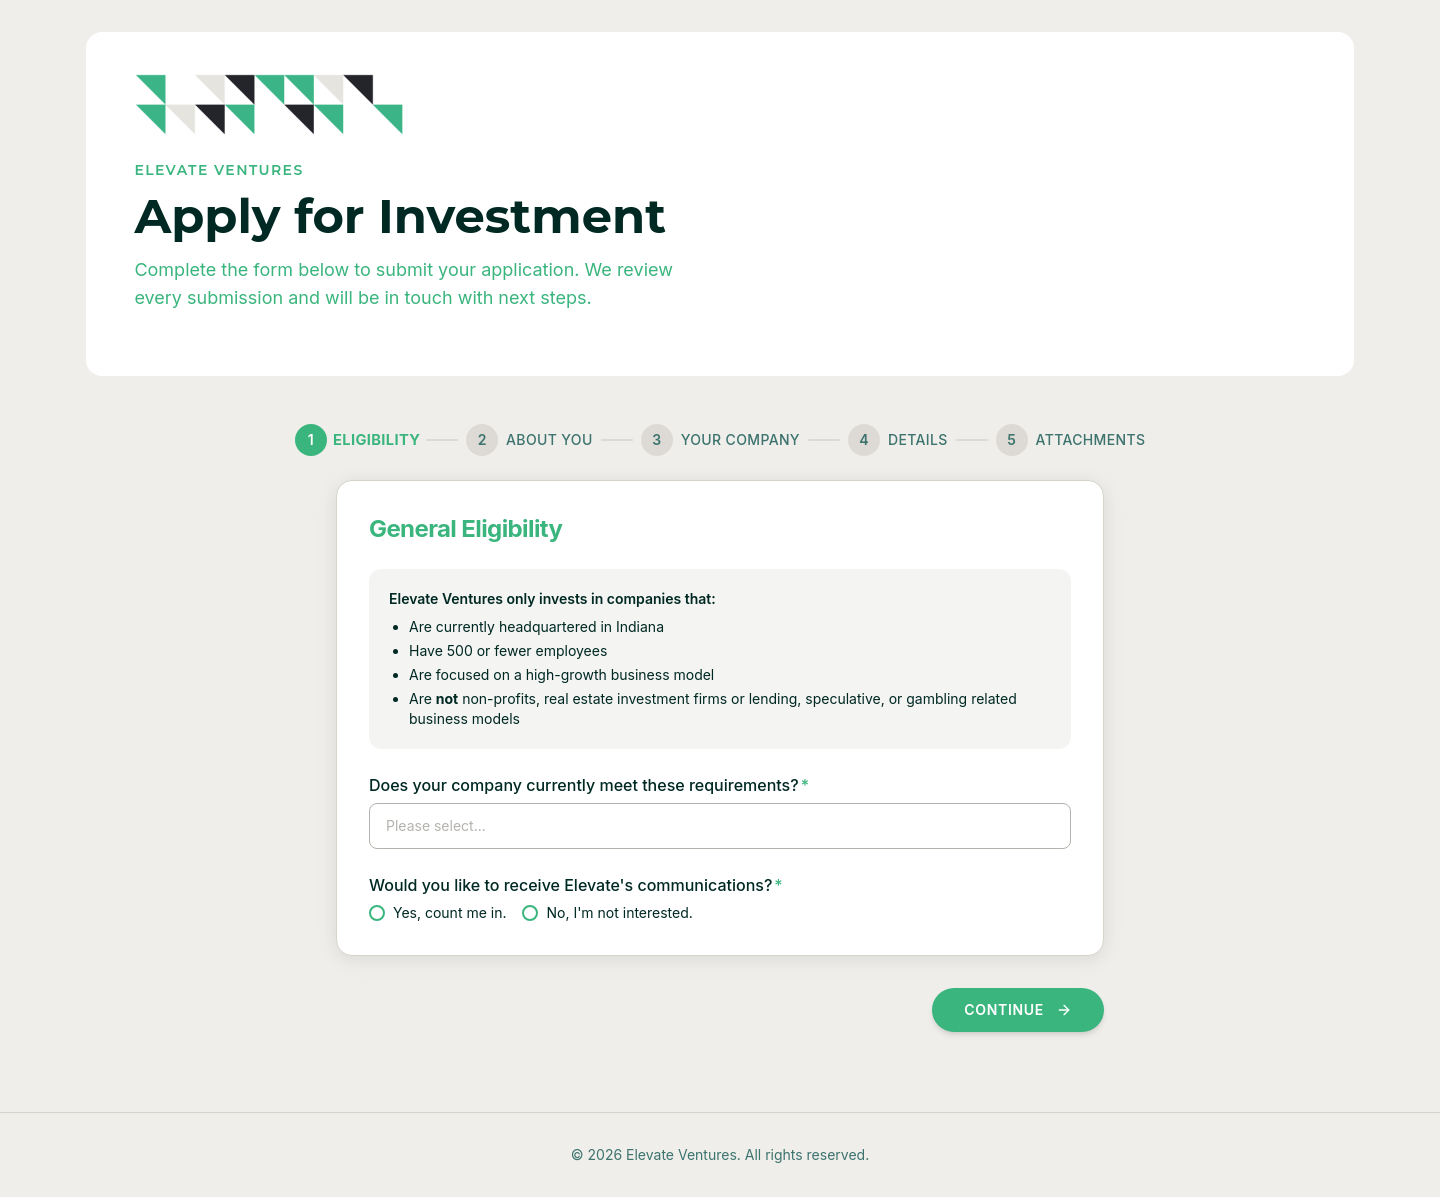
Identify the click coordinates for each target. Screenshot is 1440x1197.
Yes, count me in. (437, 912)
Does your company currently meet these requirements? (589, 785)
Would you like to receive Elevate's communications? (576, 885)
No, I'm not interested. (607, 912)
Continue (1018, 1009)
